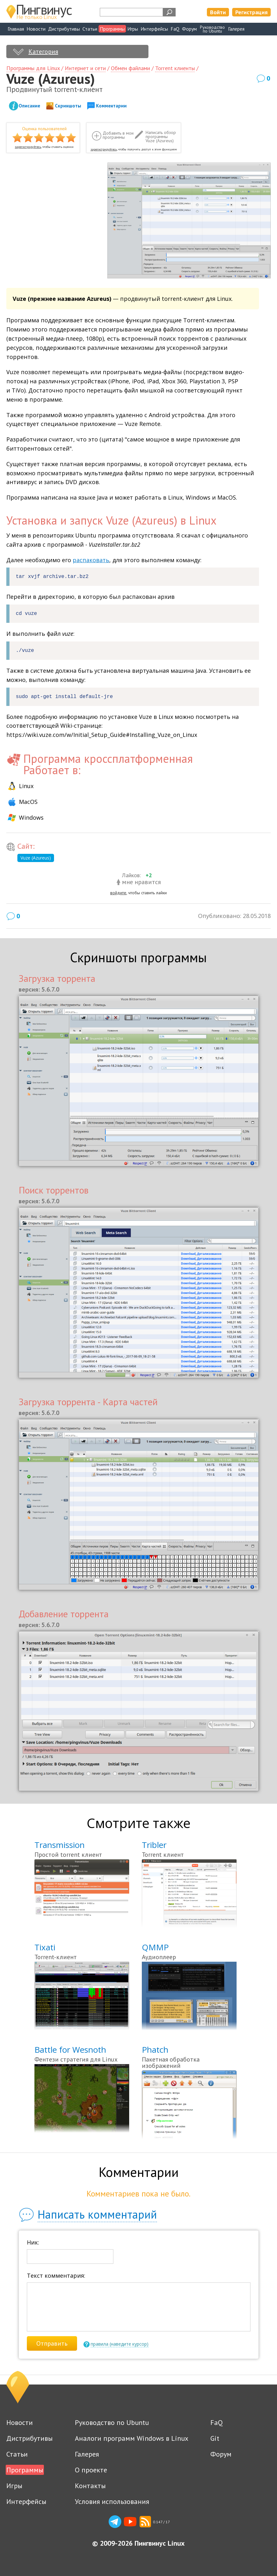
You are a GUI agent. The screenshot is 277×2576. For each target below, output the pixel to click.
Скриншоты (68, 106)
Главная (16, 29)
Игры (132, 29)
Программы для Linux (33, 68)
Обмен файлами (130, 68)
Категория (43, 51)
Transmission (59, 1844)
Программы (112, 29)
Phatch (155, 2049)
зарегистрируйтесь (28, 147)
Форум (189, 29)
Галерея (236, 29)
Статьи (89, 29)
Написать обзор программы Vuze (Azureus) (161, 137)
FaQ (175, 29)
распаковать (91, 560)
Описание (29, 106)
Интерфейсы (154, 29)
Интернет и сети (85, 68)
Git (214, 2438)
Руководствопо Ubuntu (212, 29)
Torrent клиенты (175, 68)
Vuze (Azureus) (36, 858)
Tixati (44, 1947)
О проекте (91, 2469)
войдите (118, 893)
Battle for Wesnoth (70, 2049)
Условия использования (112, 2501)
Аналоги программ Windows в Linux (131, 2438)
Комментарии (111, 106)
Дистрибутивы (64, 29)
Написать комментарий (97, 2214)
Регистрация (251, 12)
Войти (218, 12)
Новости (36, 29)
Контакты (90, 2485)
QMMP (155, 1947)
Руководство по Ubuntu (112, 2422)
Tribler (154, 1844)
